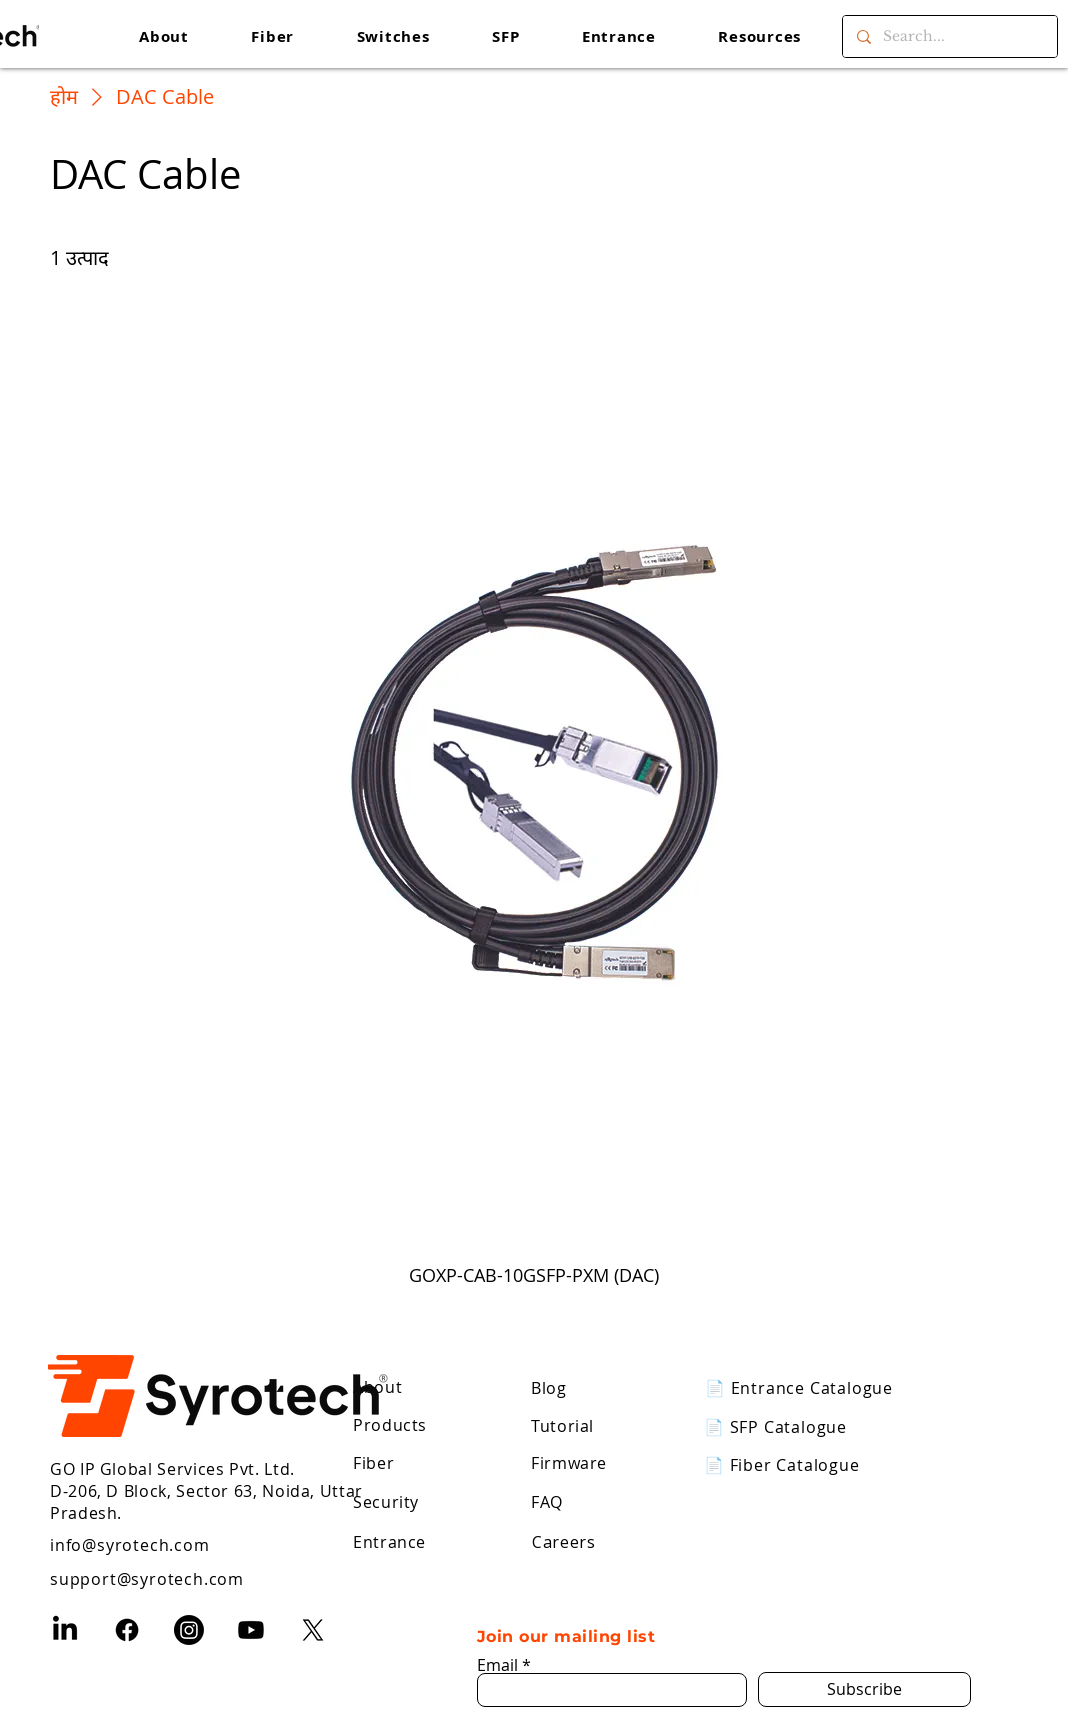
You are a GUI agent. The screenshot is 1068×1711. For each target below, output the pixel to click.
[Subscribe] (864, 1689)
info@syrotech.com (130, 1545)
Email (497, 1665)
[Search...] (949, 36)
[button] (759, 36)
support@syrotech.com (147, 1579)
